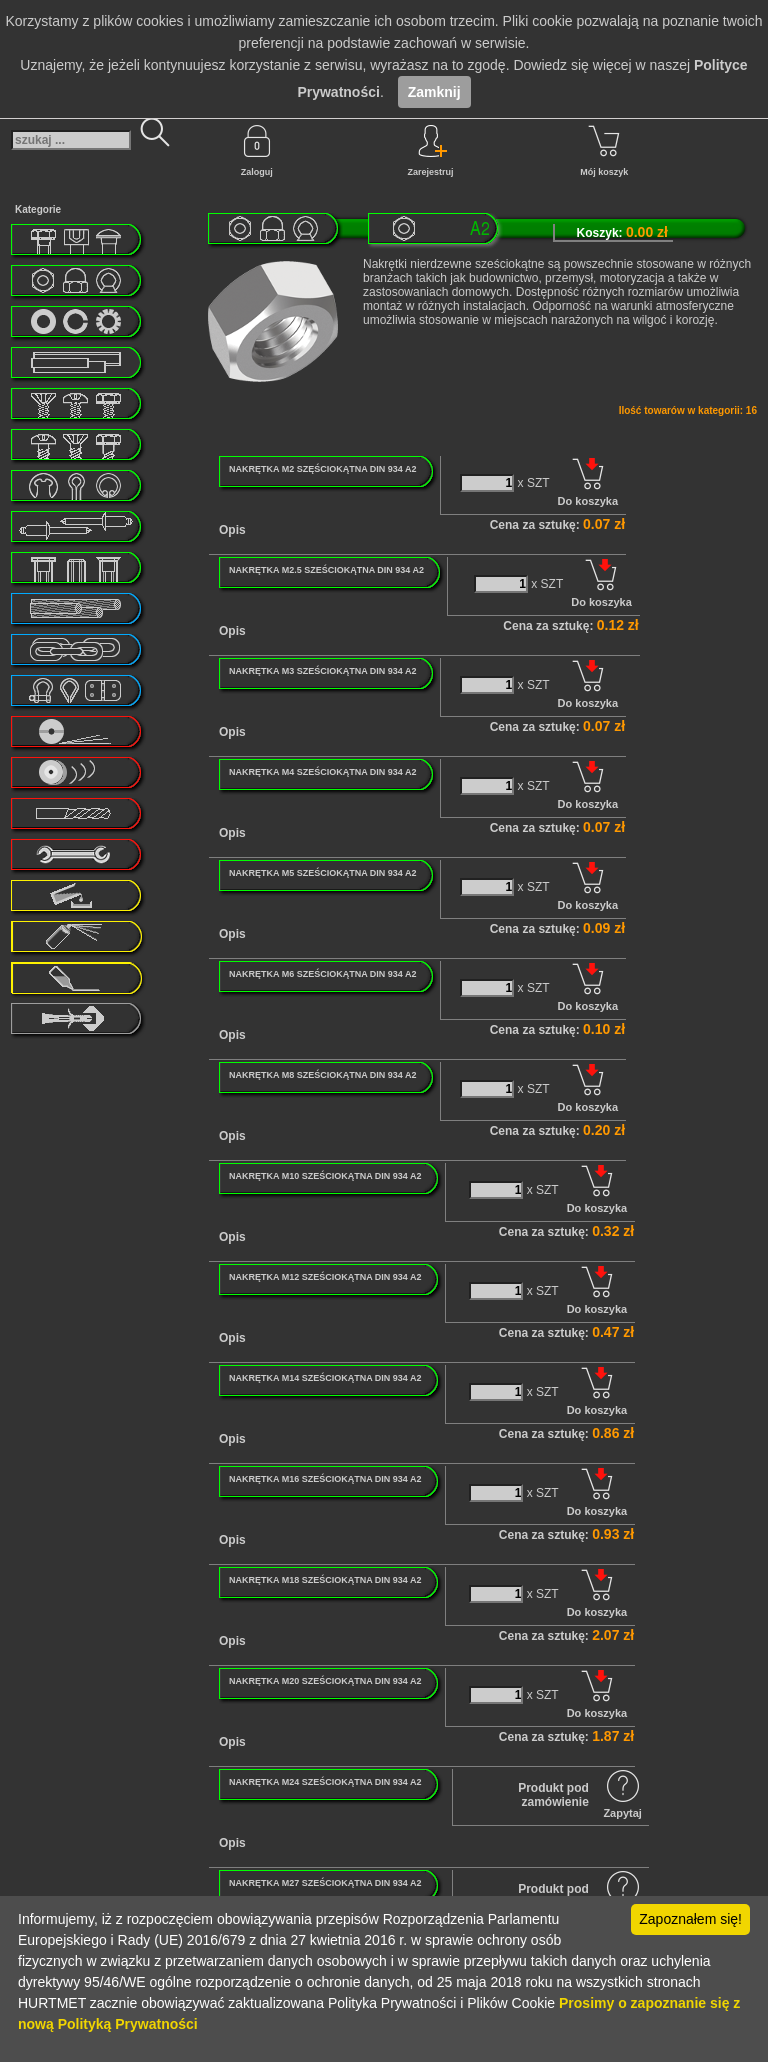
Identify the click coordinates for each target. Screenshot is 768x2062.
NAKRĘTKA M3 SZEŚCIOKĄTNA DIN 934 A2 (323, 671)
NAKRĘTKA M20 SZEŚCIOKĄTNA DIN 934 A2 (325, 1681)
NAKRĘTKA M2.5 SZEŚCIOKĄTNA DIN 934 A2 (326, 570)
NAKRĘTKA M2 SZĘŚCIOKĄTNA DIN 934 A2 (323, 469)
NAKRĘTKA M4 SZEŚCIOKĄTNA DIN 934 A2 (323, 772)
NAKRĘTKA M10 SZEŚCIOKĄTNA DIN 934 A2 (325, 1176)
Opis (232, 530)
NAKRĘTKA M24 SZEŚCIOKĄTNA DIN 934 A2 (325, 1782)
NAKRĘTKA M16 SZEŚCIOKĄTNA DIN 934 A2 (325, 1479)
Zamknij (434, 92)
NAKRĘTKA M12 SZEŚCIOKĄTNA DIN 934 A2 (325, 1277)
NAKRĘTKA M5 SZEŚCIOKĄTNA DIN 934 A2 (323, 873)
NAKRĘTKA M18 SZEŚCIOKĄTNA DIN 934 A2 (325, 1580)
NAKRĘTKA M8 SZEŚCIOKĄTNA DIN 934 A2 (323, 1075)
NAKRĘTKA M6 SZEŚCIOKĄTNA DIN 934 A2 (323, 974)
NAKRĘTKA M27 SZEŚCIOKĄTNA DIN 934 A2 (325, 1883)
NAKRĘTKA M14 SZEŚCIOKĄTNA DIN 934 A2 (325, 1378)
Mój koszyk (604, 151)
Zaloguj (257, 151)
